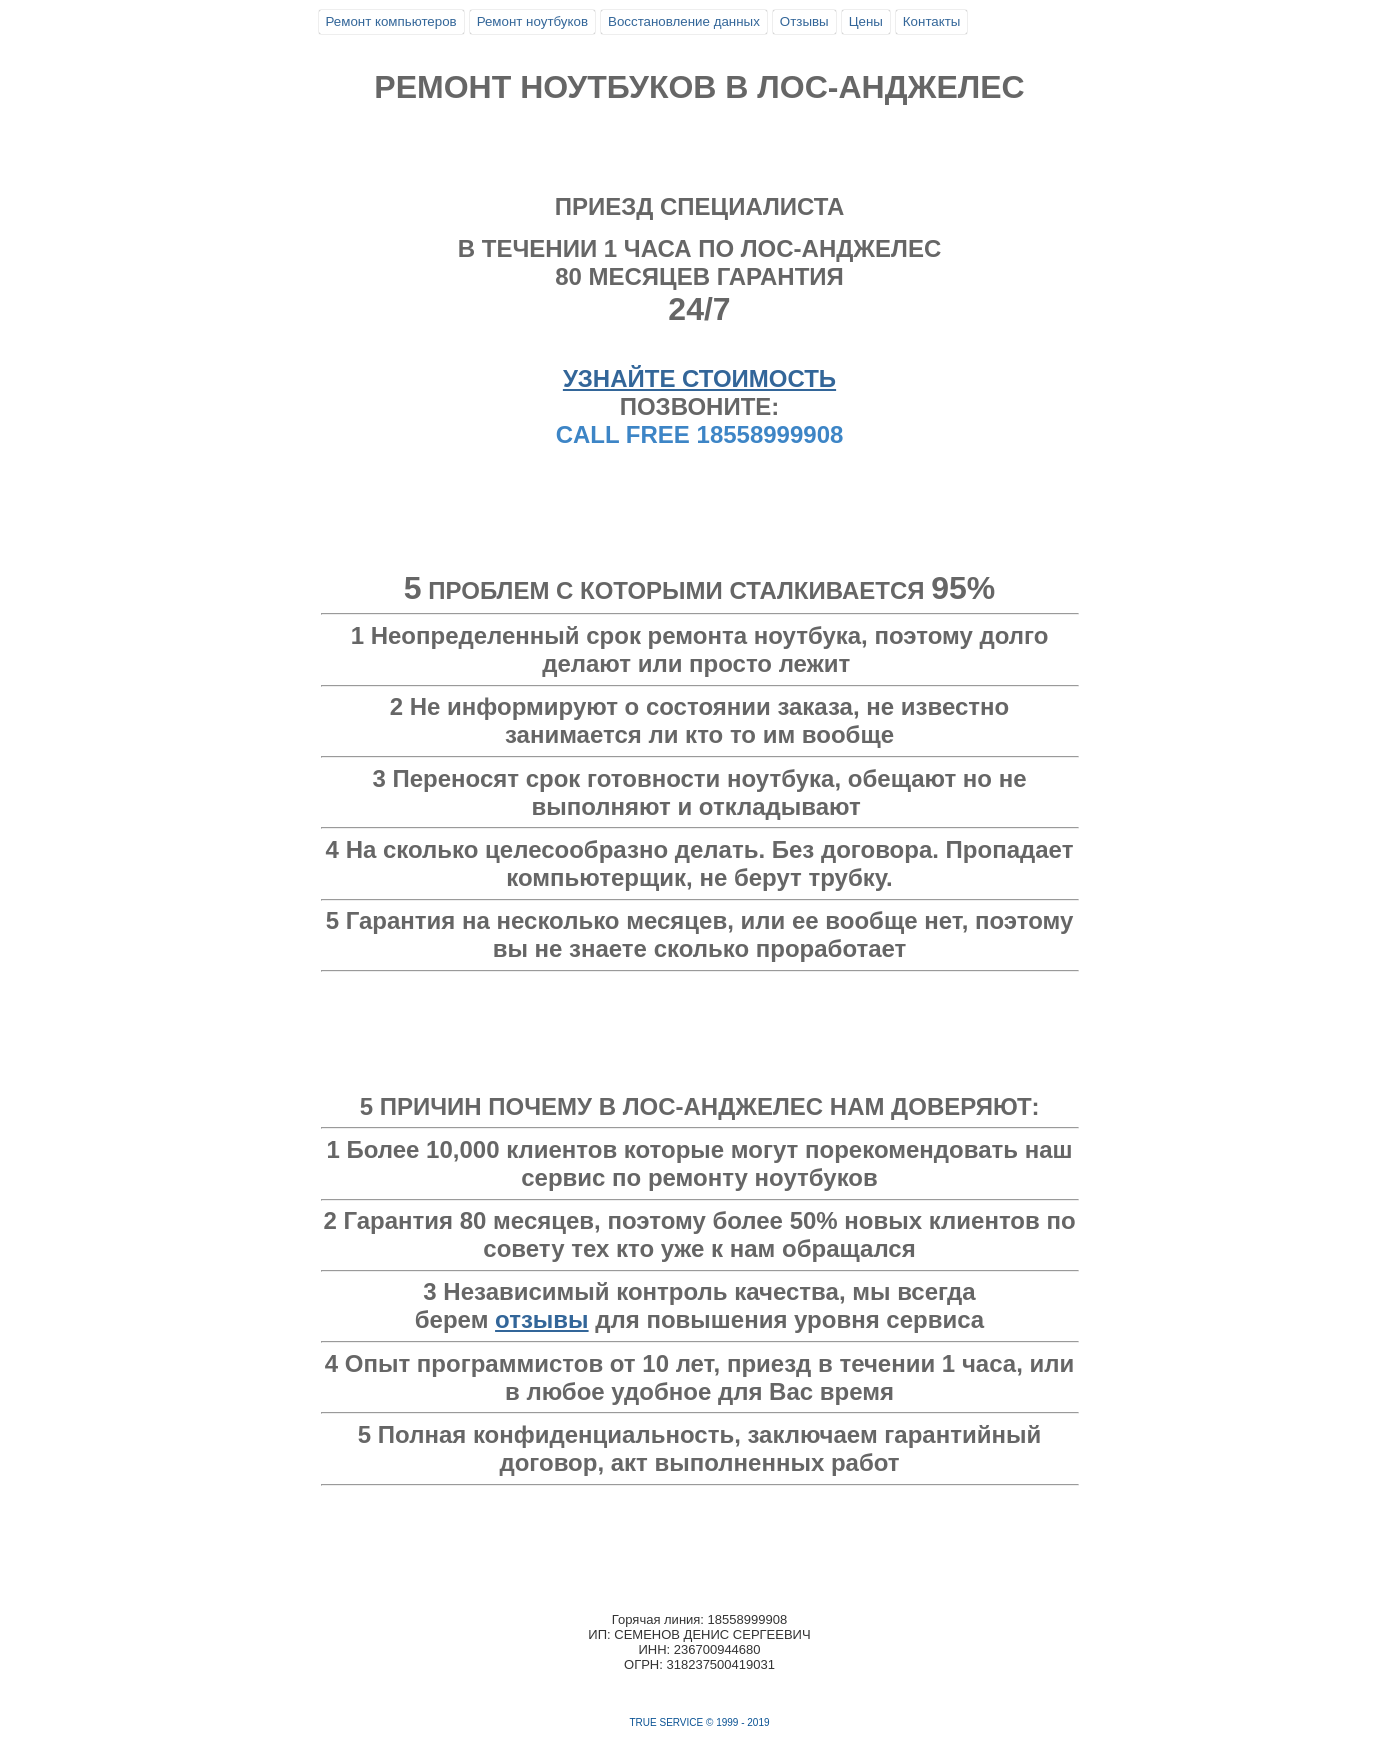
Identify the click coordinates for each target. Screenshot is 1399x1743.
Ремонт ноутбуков (532, 21)
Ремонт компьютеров (391, 21)
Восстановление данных (684, 21)
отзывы (542, 1319)
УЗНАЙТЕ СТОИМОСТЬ (699, 378)
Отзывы (804, 21)
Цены (866, 21)
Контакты (932, 21)
